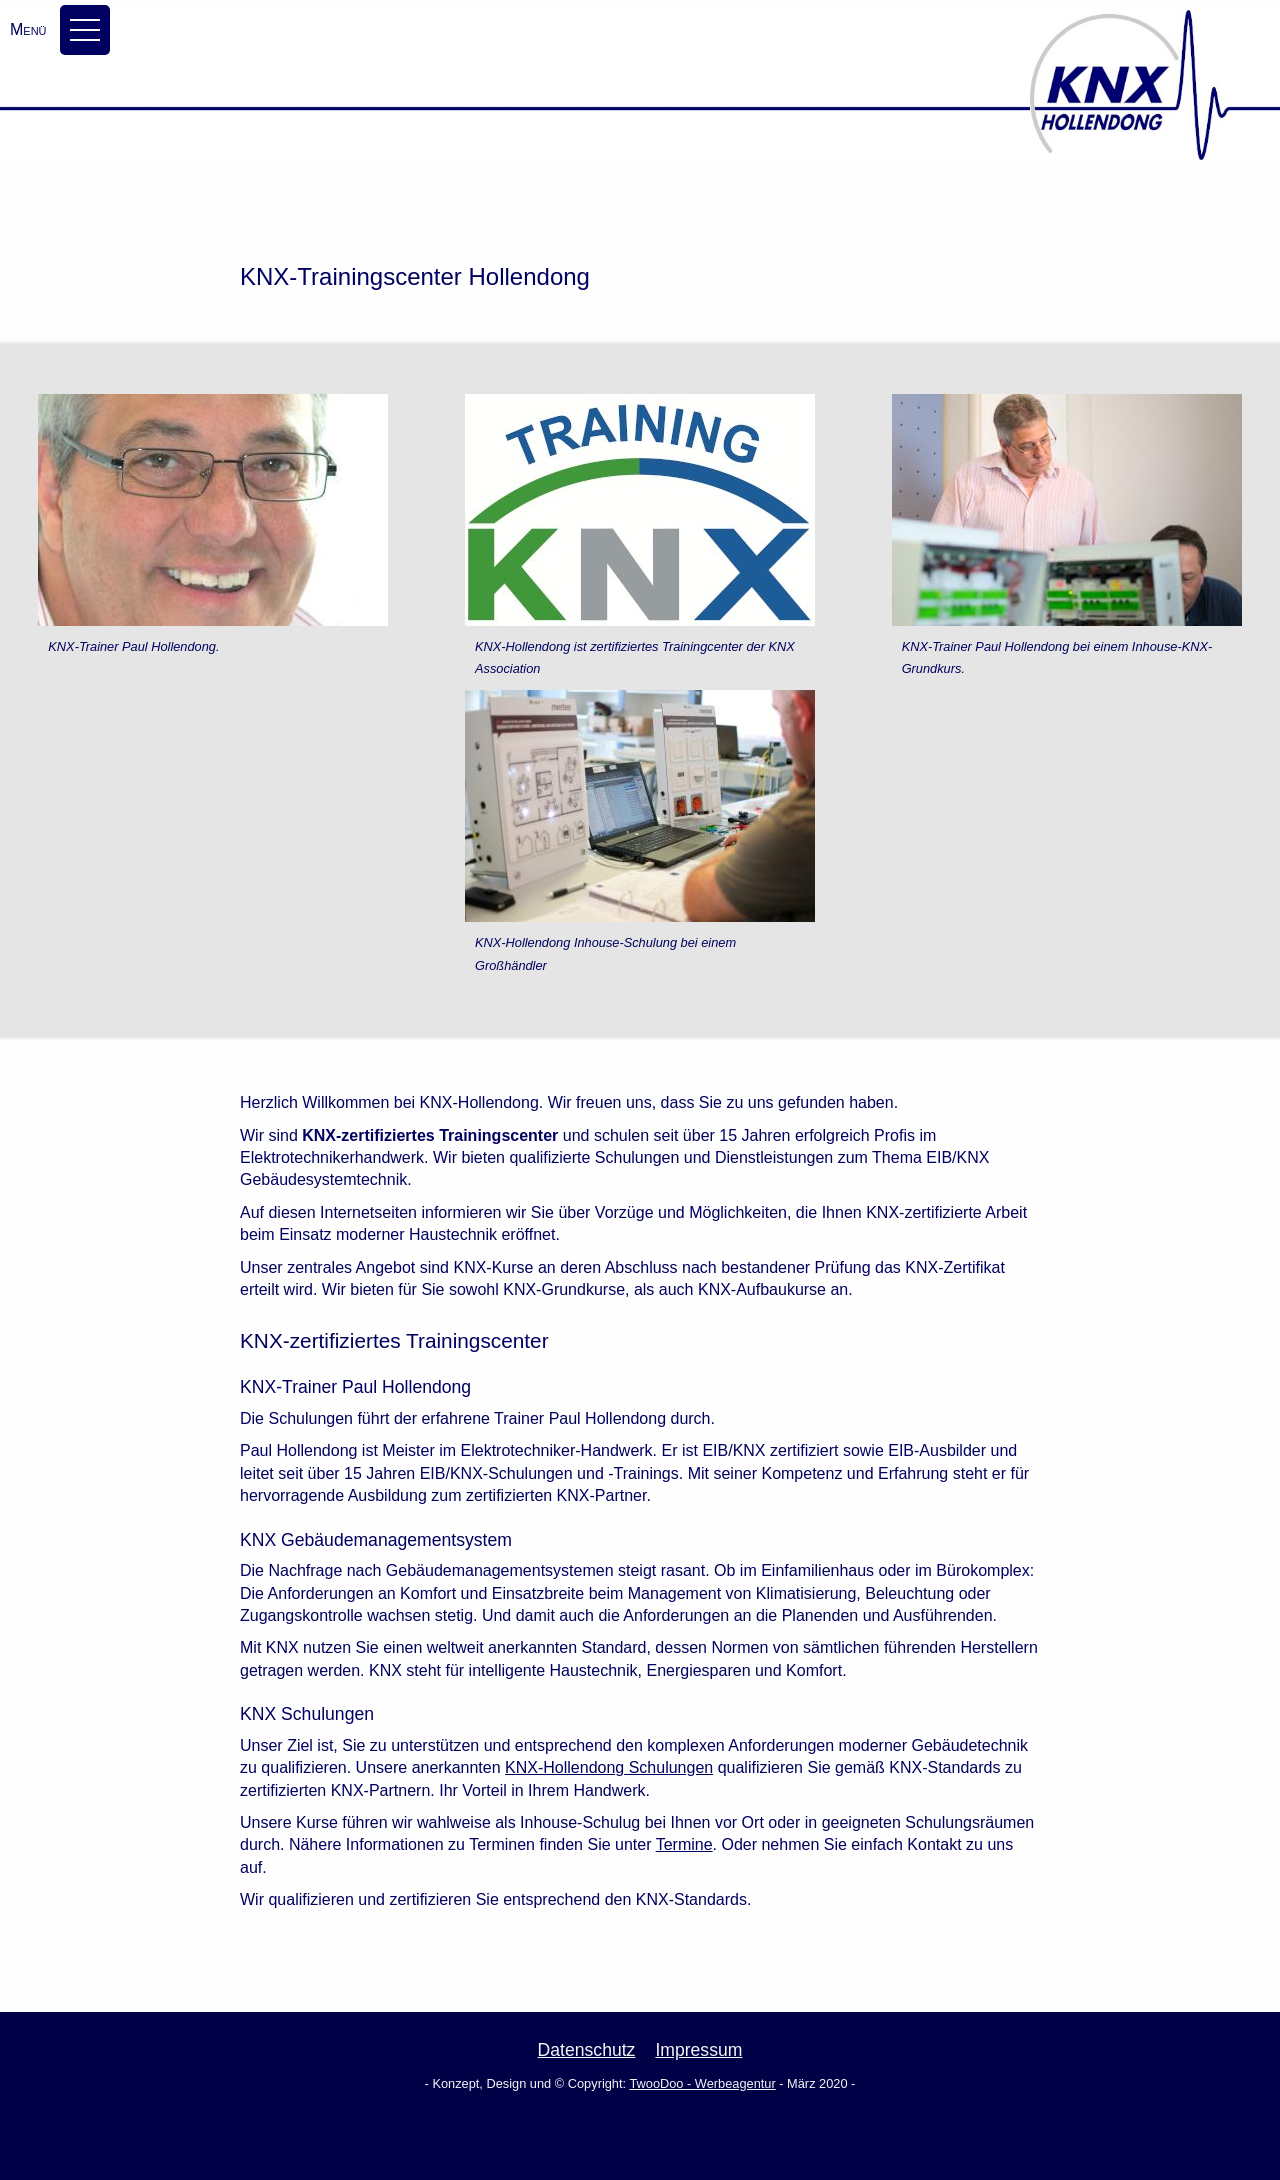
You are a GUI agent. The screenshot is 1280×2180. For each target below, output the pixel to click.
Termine (684, 1844)
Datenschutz (587, 2050)
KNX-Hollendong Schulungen (609, 1767)
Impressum (698, 2050)
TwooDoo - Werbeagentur (702, 2083)
